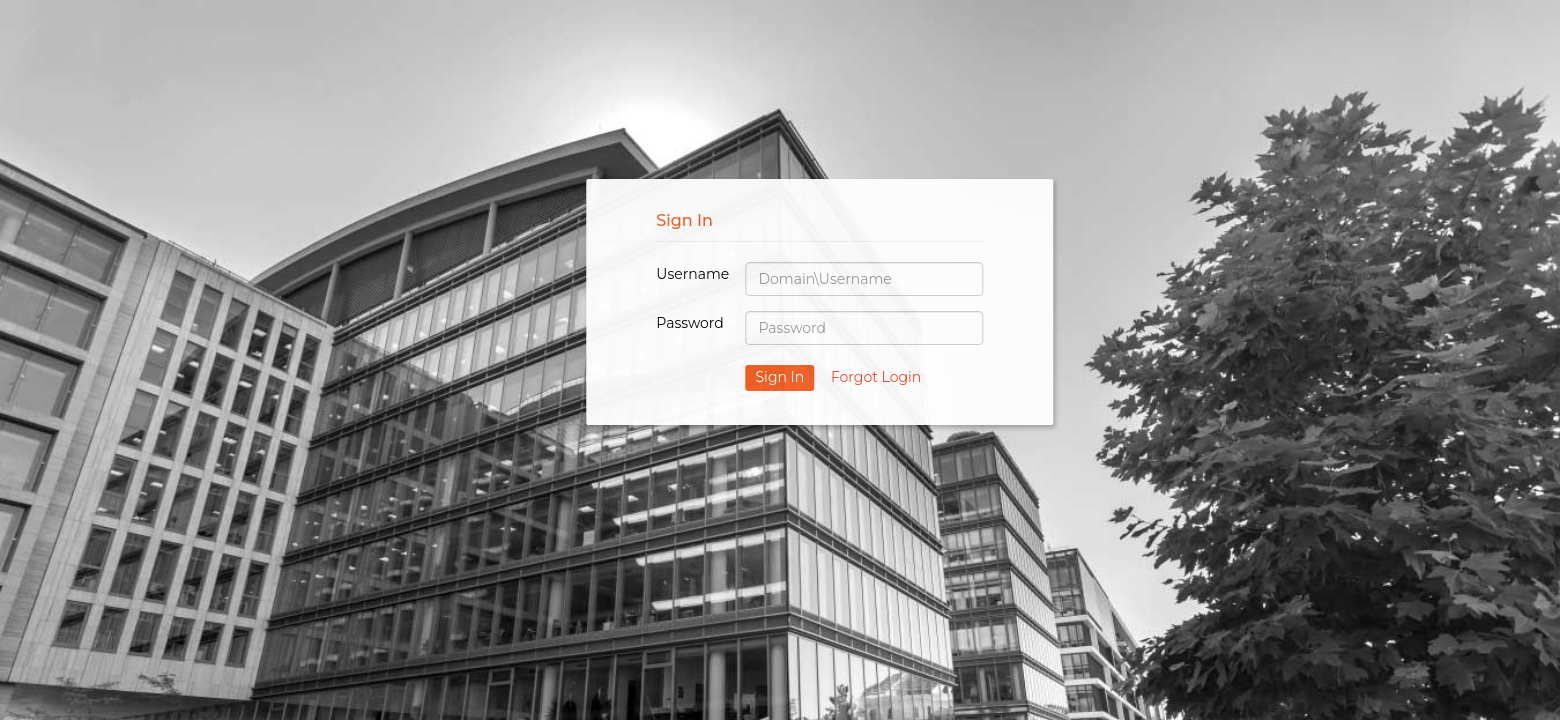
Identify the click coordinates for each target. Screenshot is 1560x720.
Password (689, 323)
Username (692, 274)
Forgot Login (876, 377)
